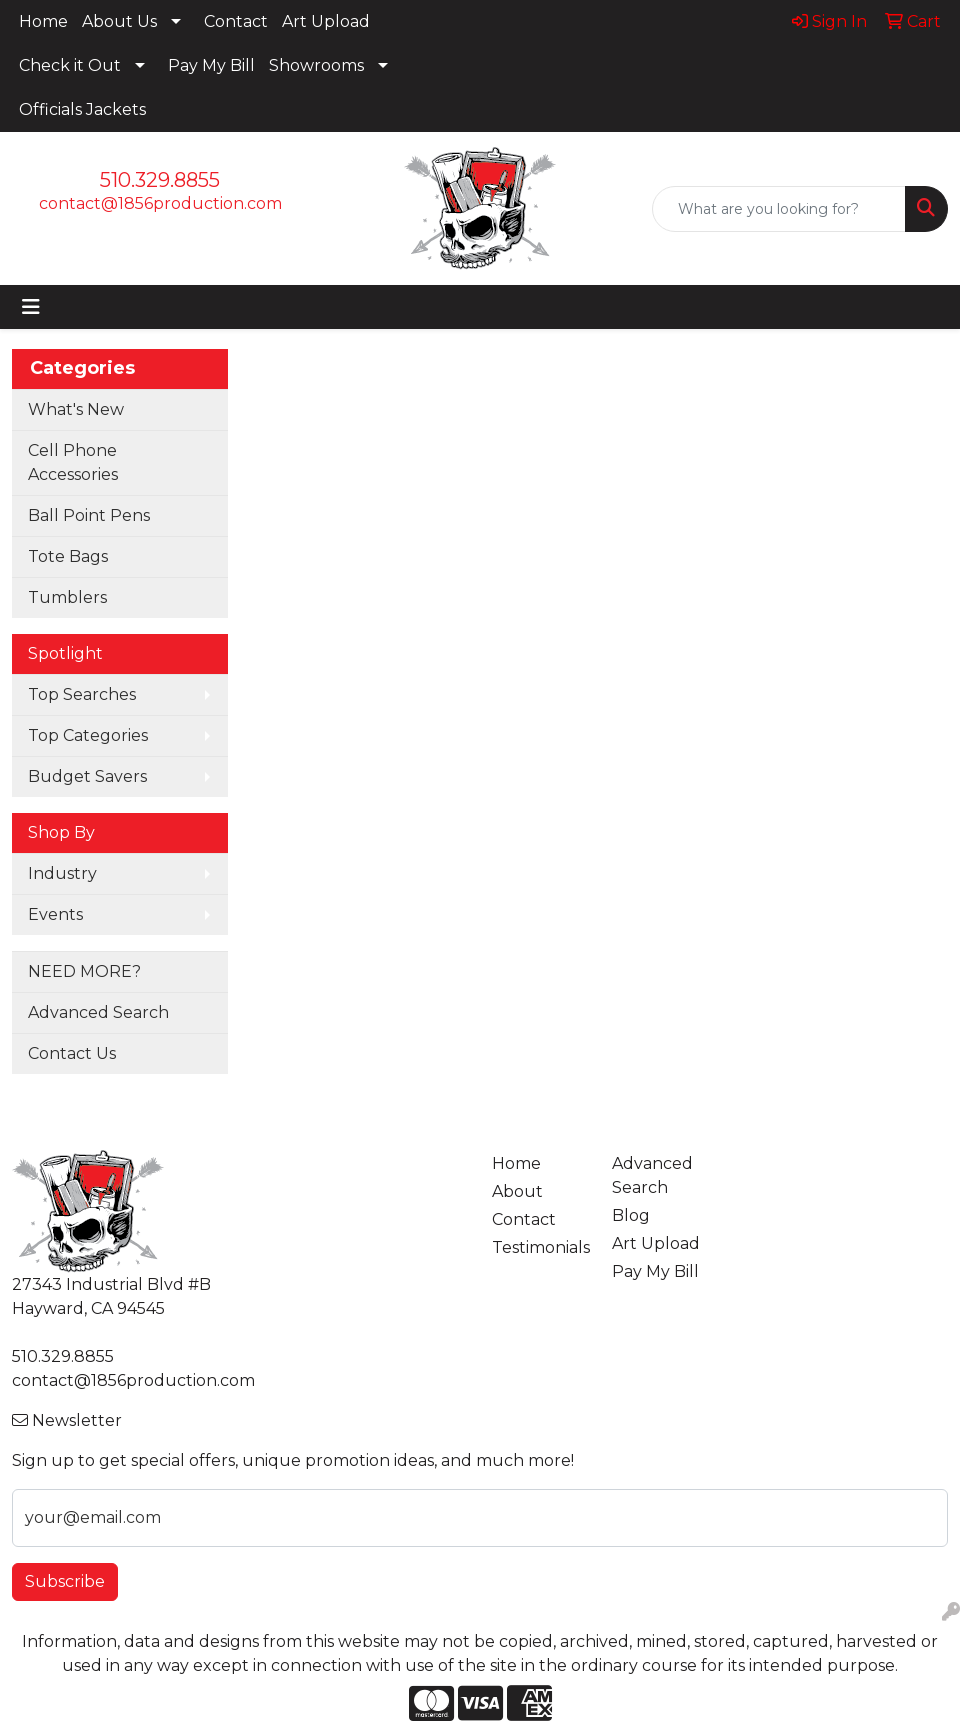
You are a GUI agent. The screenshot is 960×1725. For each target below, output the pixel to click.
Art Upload (326, 21)
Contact (236, 21)
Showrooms (316, 65)
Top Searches (82, 694)
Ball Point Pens (89, 515)
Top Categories (88, 735)
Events (55, 914)
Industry (62, 873)
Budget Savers (87, 776)
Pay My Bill (211, 65)
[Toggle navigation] (31, 307)
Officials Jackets (82, 109)
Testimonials (540, 1247)
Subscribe (65, 1581)
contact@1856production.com (160, 203)
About (517, 1191)
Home (43, 21)
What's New (76, 409)
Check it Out (70, 65)
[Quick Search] (779, 209)
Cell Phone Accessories (73, 462)
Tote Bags (68, 556)
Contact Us (72, 1053)
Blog (631, 1215)
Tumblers (67, 597)
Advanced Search (98, 1012)
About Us (119, 21)
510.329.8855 (160, 180)
